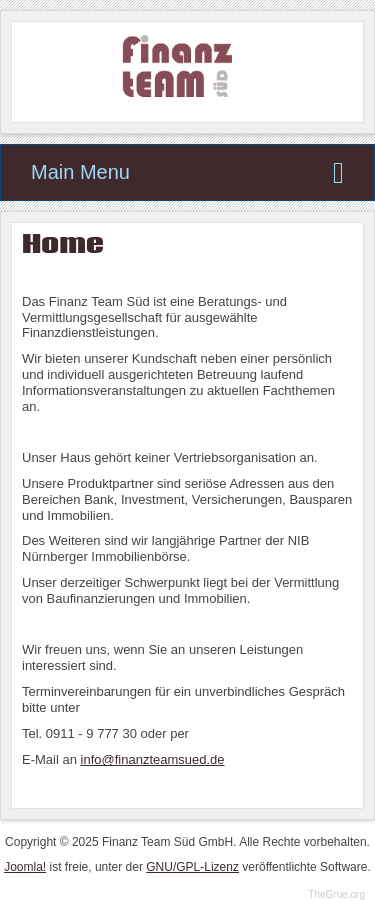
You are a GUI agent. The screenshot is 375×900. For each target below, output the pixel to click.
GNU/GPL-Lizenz (192, 867)
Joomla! (25, 867)
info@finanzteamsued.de (153, 759)
